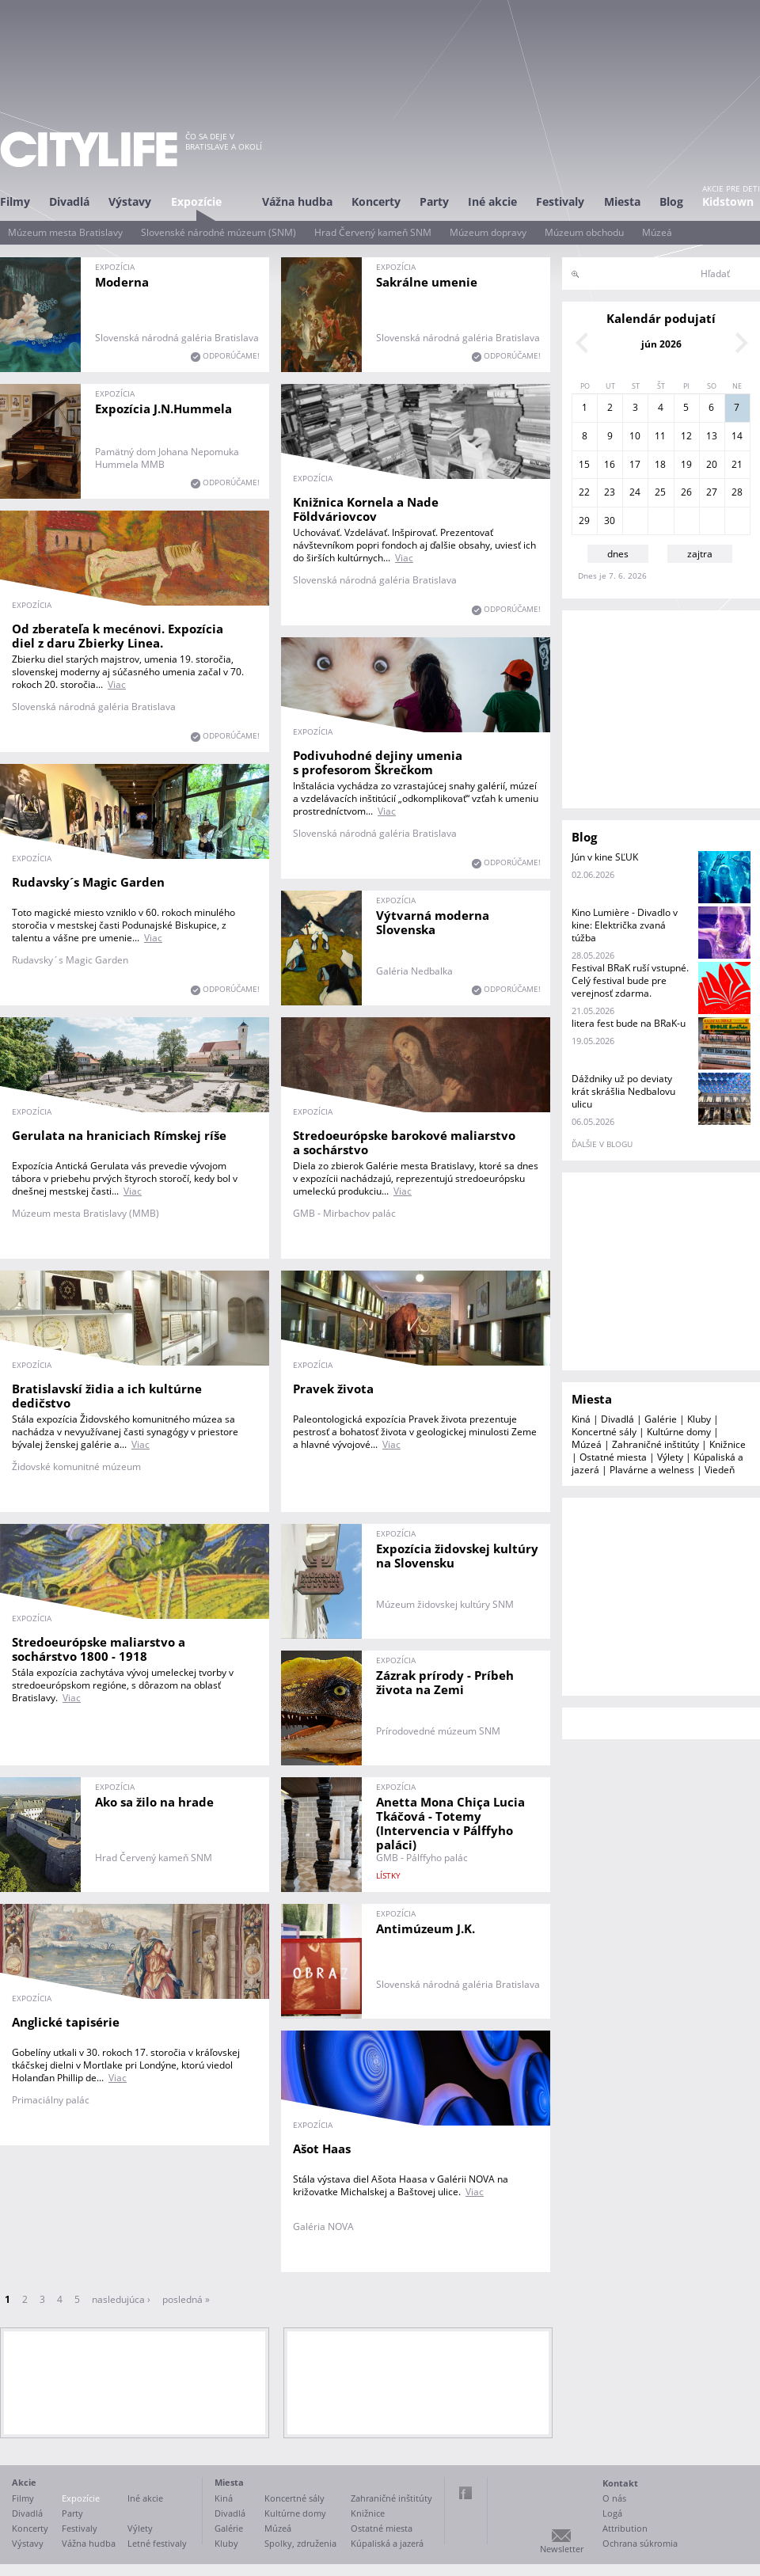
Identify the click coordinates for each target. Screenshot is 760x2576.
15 (584, 464)
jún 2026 (661, 344)
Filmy (15, 201)
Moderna (122, 282)
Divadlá (69, 201)
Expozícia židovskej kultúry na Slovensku (457, 1556)
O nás (614, 2498)
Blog (671, 201)
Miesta (622, 201)
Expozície (196, 201)
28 (737, 492)
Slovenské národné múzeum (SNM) (218, 232)
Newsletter (561, 2549)
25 (660, 492)
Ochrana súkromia (640, 2543)
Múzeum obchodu (584, 232)
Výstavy (129, 201)
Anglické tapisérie (66, 2022)
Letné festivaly (157, 2543)
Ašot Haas (322, 2148)
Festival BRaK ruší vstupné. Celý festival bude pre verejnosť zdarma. (630, 980)
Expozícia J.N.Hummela (163, 408)
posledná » (186, 2299)
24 (634, 492)
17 (634, 464)
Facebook (465, 2493)
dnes (618, 553)
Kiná (581, 1419)
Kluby (699, 1419)
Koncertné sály (604, 1431)
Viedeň (720, 1469)
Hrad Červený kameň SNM (372, 232)
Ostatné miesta (613, 1457)
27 (711, 492)
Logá (612, 2513)
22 (584, 492)
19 (686, 464)
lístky (388, 1875)
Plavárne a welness (652, 1469)
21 (737, 464)
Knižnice (727, 1444)
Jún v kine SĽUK (605, 857)
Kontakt (620, 2483)
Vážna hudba (297, 201)
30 (609, 520)
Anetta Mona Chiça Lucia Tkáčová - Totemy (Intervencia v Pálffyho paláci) (450, 1823)
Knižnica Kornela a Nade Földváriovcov (366, 509)
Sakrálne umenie (426, 282)
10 (634, 436)
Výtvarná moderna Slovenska (432, 922)
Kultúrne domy (679, 1431)
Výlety (670, 1457)
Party (434, 201)
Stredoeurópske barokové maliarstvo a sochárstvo (404, 1142)
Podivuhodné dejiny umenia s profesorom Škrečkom (377, 762)
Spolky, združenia (300, 2543)
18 (660, 464)
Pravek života (333, 1388)
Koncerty (376, 201)
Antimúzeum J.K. (425, 1928)
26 (686, 492)
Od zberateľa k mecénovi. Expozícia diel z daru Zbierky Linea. (117, 636)
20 (711, 464)
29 (584, 520)
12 (686, 436)
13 (711, 436)
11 (660, 436)
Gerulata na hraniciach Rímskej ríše (119, 1135)
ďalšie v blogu (602, 1143)
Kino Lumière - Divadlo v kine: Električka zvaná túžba (625, 925)
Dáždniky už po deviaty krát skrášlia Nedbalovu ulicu (623, 1091)
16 (609, 464)
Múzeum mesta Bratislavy (65, 232)
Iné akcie (492, 201)
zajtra (699, 553)
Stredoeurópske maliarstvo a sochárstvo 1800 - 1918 (98, 1649)
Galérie (660, 1419)
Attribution (625, 2528)
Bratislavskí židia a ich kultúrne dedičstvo (107, 1396)
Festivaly (560, 201)
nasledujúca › (121, 2299)
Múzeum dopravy (488, 232)
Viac (404, 557)
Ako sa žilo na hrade (154, 1802)
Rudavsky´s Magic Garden (88, 882)
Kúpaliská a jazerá (387, 2543)
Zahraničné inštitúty (655, 1444)
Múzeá (657, 232)
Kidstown (728, 201)
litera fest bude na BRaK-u (629, 1023)
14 (737, 436)
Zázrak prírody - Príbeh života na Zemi (445, 1682)
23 (609, 492)
